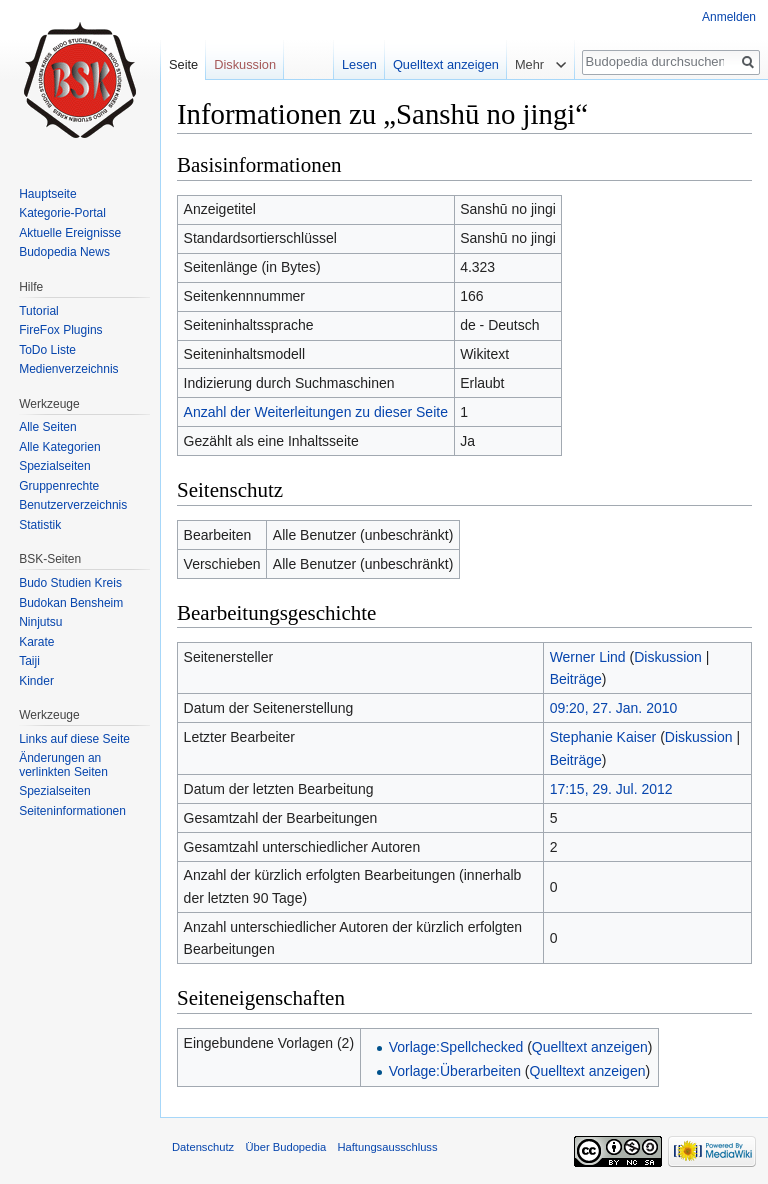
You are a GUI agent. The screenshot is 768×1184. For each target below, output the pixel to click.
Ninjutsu (40, 622)
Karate (36, 642)
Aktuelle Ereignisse (70, 233)
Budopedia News (64, 252)
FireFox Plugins (60, 330)
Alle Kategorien (59, 447)
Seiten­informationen (72, 811)
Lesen (359, 64)
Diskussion (668, 657)
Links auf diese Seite (74, 739)
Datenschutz (203, 1147)
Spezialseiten (54, 466)
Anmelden (729, 17)
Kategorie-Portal (62, 213)
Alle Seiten (47, 427)
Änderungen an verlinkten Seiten (63, 765)
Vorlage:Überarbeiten (455, 1071)
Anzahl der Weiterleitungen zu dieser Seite (316, 412)
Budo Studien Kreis (70, 583)
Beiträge (576, 679)
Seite (183, 64)
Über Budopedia (285, 1147)
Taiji (29, 661)
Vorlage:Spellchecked (456, 1047)
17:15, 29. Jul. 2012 (611, 789)
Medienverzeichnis (68, 369)
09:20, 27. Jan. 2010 (614, 708)
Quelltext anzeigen (590, 1047)
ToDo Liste (47, 350)
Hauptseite (47, 194)
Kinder (36, 681)
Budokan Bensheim (71, 603)
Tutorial (39, 311)
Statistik (40, 525)
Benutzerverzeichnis (73, 505)
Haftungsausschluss (387, 1147)
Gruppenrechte (59, 486)
